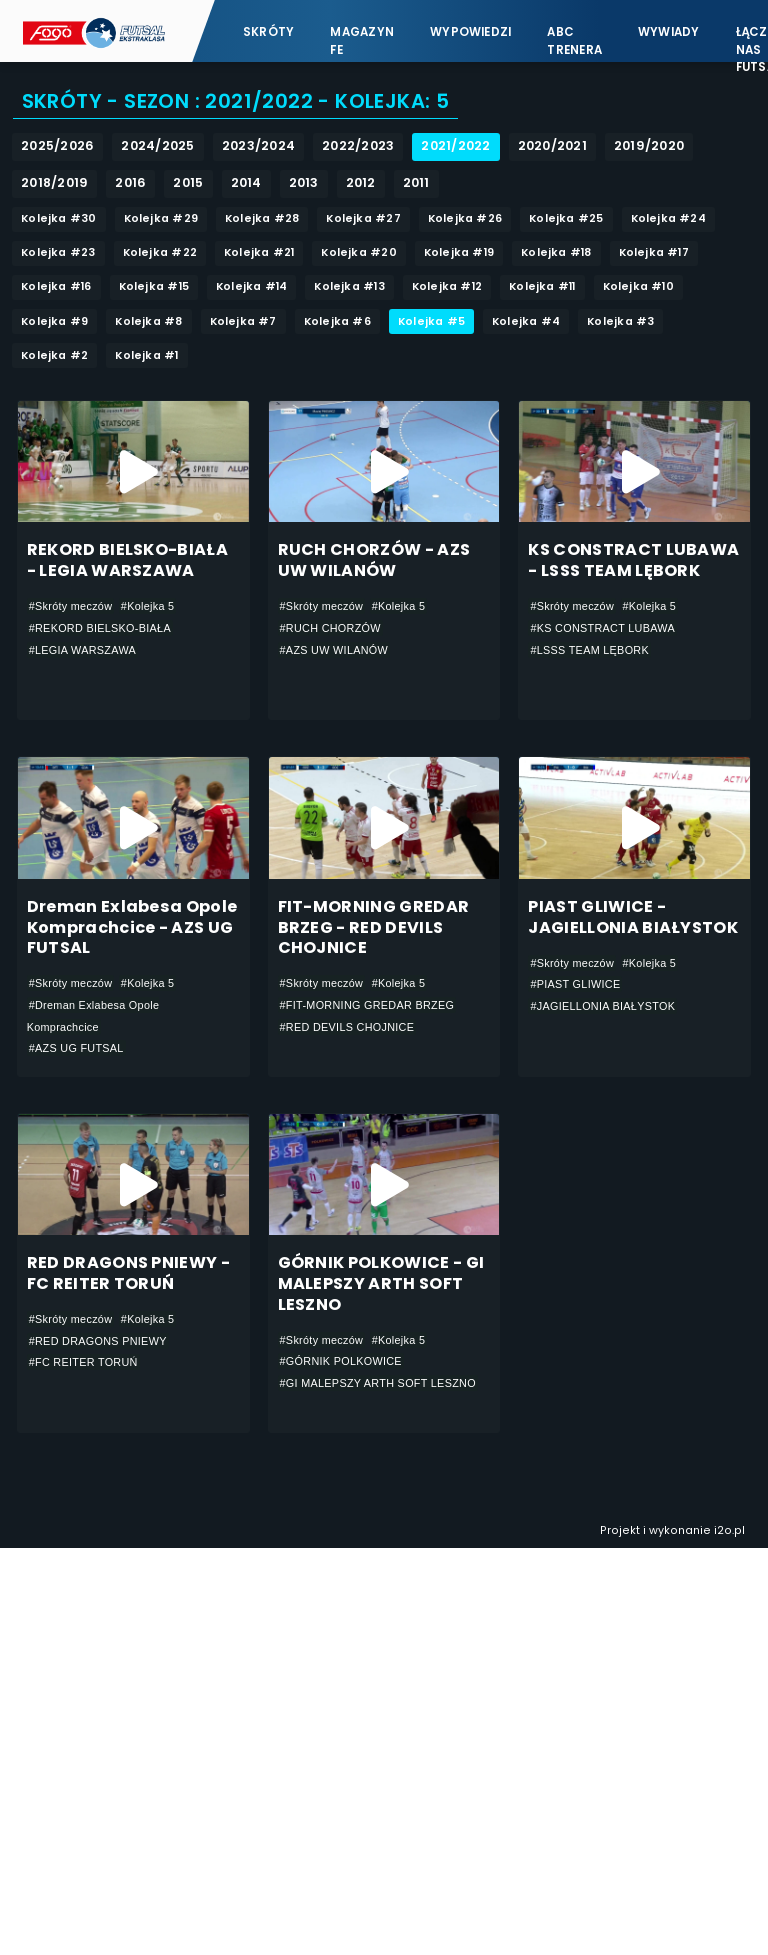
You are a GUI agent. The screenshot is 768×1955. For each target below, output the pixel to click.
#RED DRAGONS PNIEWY (98, 1341)
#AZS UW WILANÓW (334, 650)
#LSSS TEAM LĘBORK (589, 650)
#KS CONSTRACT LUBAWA (602, 628)
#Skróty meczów (71, 606)
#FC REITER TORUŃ (83, 1362)
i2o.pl (729, 1530)
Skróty (268, 32)
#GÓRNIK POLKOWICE (341, 1361)
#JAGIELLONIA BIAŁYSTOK (602, 1006)
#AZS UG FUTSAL (76, 1048)
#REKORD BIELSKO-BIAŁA (100, 628)
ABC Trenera (574, 40)
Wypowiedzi (470, 32)
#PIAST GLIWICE (575, 984)
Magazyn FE (362, 40)
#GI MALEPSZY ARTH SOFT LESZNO (378, 1383)
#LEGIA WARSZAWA (82, 650)
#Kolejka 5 (148, 606)
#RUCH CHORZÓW (330, 628)
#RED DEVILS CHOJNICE (347, 1027)
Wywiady (669, 32)
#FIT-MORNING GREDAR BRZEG (367, 1005)
